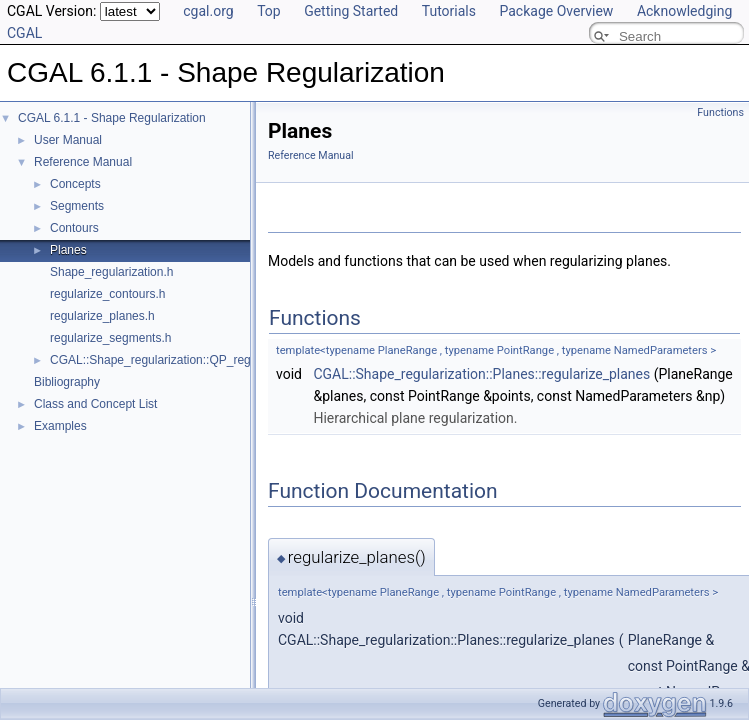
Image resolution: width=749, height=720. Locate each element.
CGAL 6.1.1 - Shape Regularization (112, 118)
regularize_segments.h (110, 338)
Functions (720, 112)
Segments (77, 206)
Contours (74, 228)
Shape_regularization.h (111, 272)
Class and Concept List (95, 404)
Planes (68, 250)
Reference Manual (83, 162)
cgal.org (208, 11)
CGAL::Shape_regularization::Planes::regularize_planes (481, 374)
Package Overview (556, 11)
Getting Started (351, 11)
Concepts (75, 184)
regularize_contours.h (107, 294)
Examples (60, 426)
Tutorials (449, 11)
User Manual (68, 140)
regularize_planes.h (102, 316)
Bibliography (67, 382)
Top (269, 11)
